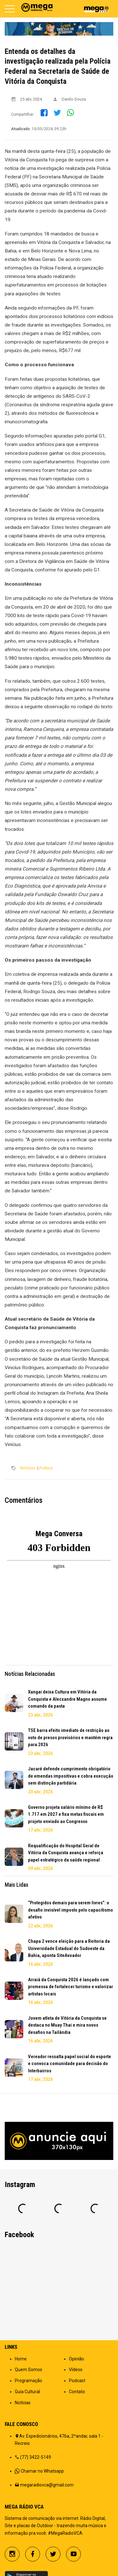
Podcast (77, 2380)
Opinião (76, 2358)
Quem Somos (28, 2369)
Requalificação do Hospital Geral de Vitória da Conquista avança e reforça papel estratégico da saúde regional (65, 1853)
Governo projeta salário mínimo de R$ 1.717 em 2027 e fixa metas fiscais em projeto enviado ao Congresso (66, 1814)
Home (21, 2358)
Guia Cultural (27, 2391)
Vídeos (75, 2369)
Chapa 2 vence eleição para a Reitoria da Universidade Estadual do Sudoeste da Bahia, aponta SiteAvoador (69, 1948)
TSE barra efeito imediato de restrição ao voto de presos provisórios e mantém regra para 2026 (70, 1737)
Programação (28, 2380)
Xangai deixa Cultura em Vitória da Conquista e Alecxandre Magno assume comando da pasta (67, 1699)
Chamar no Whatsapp (42, 2471)
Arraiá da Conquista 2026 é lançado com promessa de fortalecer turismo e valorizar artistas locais (70, 1987)
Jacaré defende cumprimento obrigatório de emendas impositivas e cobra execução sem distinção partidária (70, 1776)
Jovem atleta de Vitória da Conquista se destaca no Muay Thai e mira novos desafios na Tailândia (67, 2025)
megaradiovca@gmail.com (47, 2484)
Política (46, 1468)
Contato (77, 2391)
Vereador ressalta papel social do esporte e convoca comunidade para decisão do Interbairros (69, 2064)
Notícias (27, 1468)
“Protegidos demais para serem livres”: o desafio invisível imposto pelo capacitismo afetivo (70, 1910)
